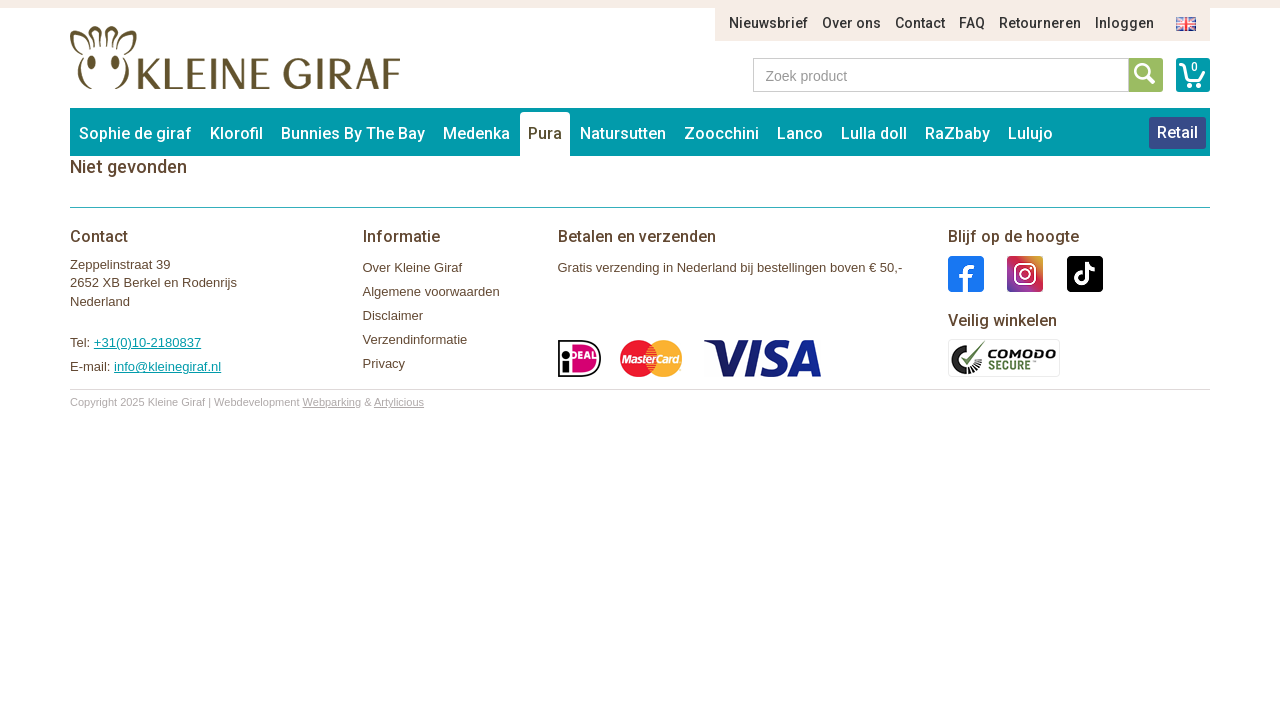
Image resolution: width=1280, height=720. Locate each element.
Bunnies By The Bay (353, 133)
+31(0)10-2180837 (147, 342)
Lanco (800, 133)
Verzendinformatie (415, 339)
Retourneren (1040, 23)
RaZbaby (957, 133)
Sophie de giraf (135, 133)
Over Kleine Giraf (413, 267)
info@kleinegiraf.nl (167, 366)
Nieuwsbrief (768, 23)
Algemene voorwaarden (431, 291)
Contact (920, 23)
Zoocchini (721, 133)
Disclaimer (393, 315)
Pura (545, 133)
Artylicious (399, 402)
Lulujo (1030, 133)
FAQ (972, 23)
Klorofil (236, 133)
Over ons (851, 23)
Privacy (384, 363)
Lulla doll (874, 133)
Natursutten (623, 133)
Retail (1177, 132)
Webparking (332, 402)
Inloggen (1124, 23)
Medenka (476, 133)
